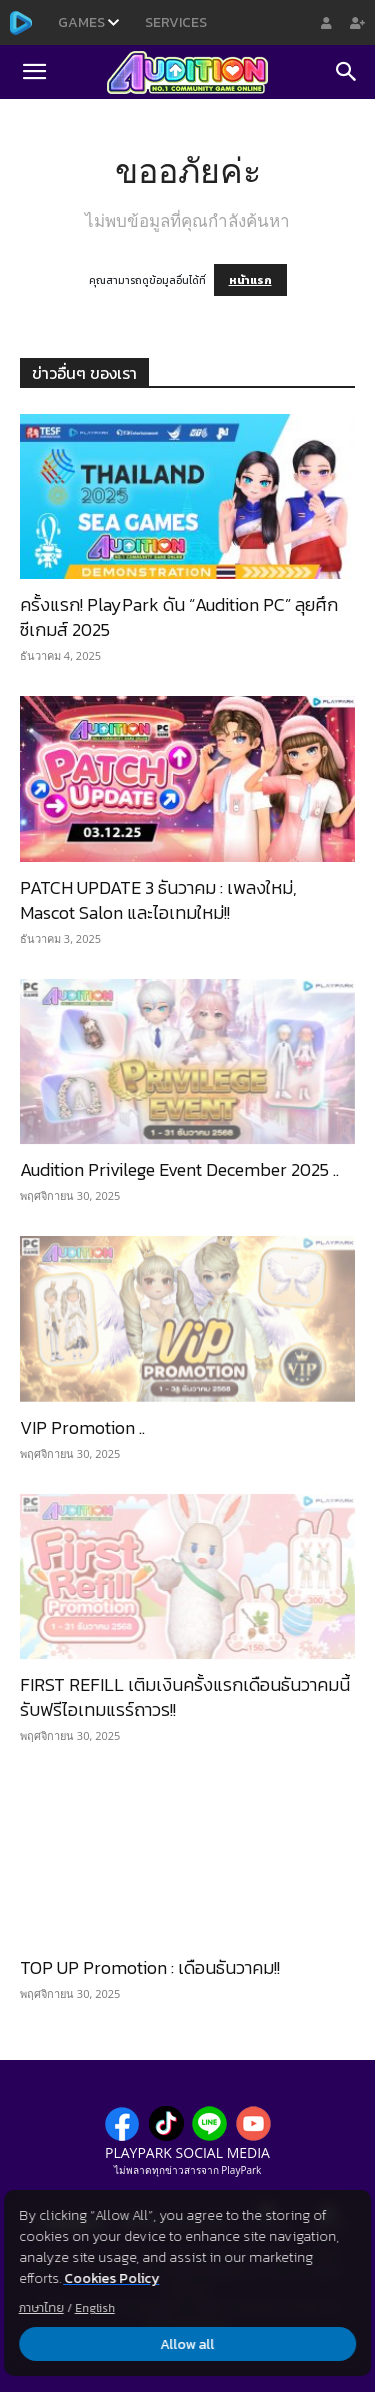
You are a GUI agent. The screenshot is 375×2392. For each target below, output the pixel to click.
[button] (34, 72)
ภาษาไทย (41, 2308)
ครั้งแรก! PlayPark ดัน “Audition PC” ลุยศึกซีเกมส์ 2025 (179, 617)
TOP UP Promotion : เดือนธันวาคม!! (150, 1967)
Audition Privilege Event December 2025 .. (179, 1169)
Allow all (188, 2344)
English (95, 2308)
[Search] (347, 72)
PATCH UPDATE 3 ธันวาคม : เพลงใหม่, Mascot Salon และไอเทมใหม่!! (158, 900)
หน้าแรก (250, 280)
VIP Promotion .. (82, 1427)
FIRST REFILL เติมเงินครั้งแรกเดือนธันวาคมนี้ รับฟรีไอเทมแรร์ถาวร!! (185, 1697)
